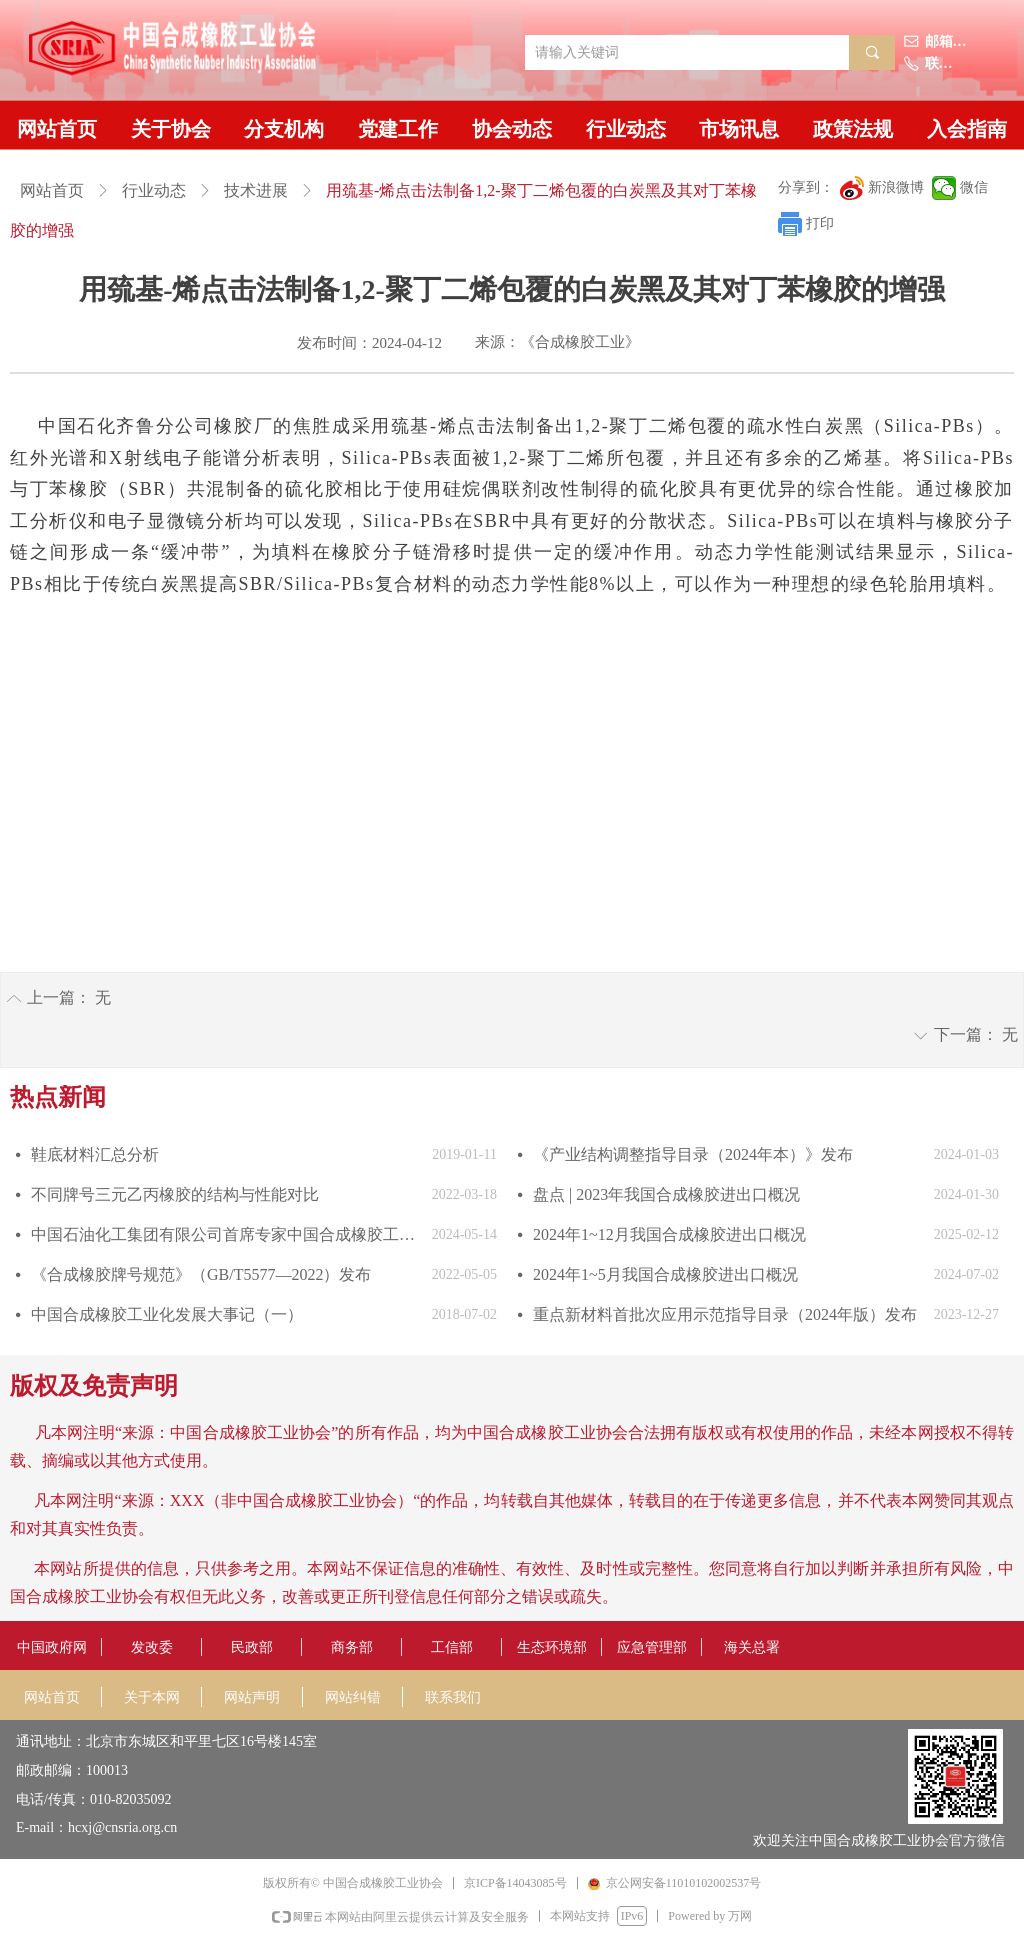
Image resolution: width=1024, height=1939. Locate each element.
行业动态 (154, 190)
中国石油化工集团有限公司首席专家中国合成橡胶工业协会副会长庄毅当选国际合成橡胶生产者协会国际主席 (226, 1234)
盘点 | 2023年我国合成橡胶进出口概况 (666, 1194)
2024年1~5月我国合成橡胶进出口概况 (665, 1274)
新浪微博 (896, 187)
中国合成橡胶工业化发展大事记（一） (167, 1314)
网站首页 (52, 190)
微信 (974, 187)
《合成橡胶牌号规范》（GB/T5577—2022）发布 (201, 1274)
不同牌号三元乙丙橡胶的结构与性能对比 (175, 1194)
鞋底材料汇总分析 (95, 1154)
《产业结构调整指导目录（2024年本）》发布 (693, 1154)
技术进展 (256, 190)
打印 (820, 223)
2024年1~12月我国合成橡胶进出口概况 (669, 1234)
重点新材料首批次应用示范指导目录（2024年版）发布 (725, 1314)
